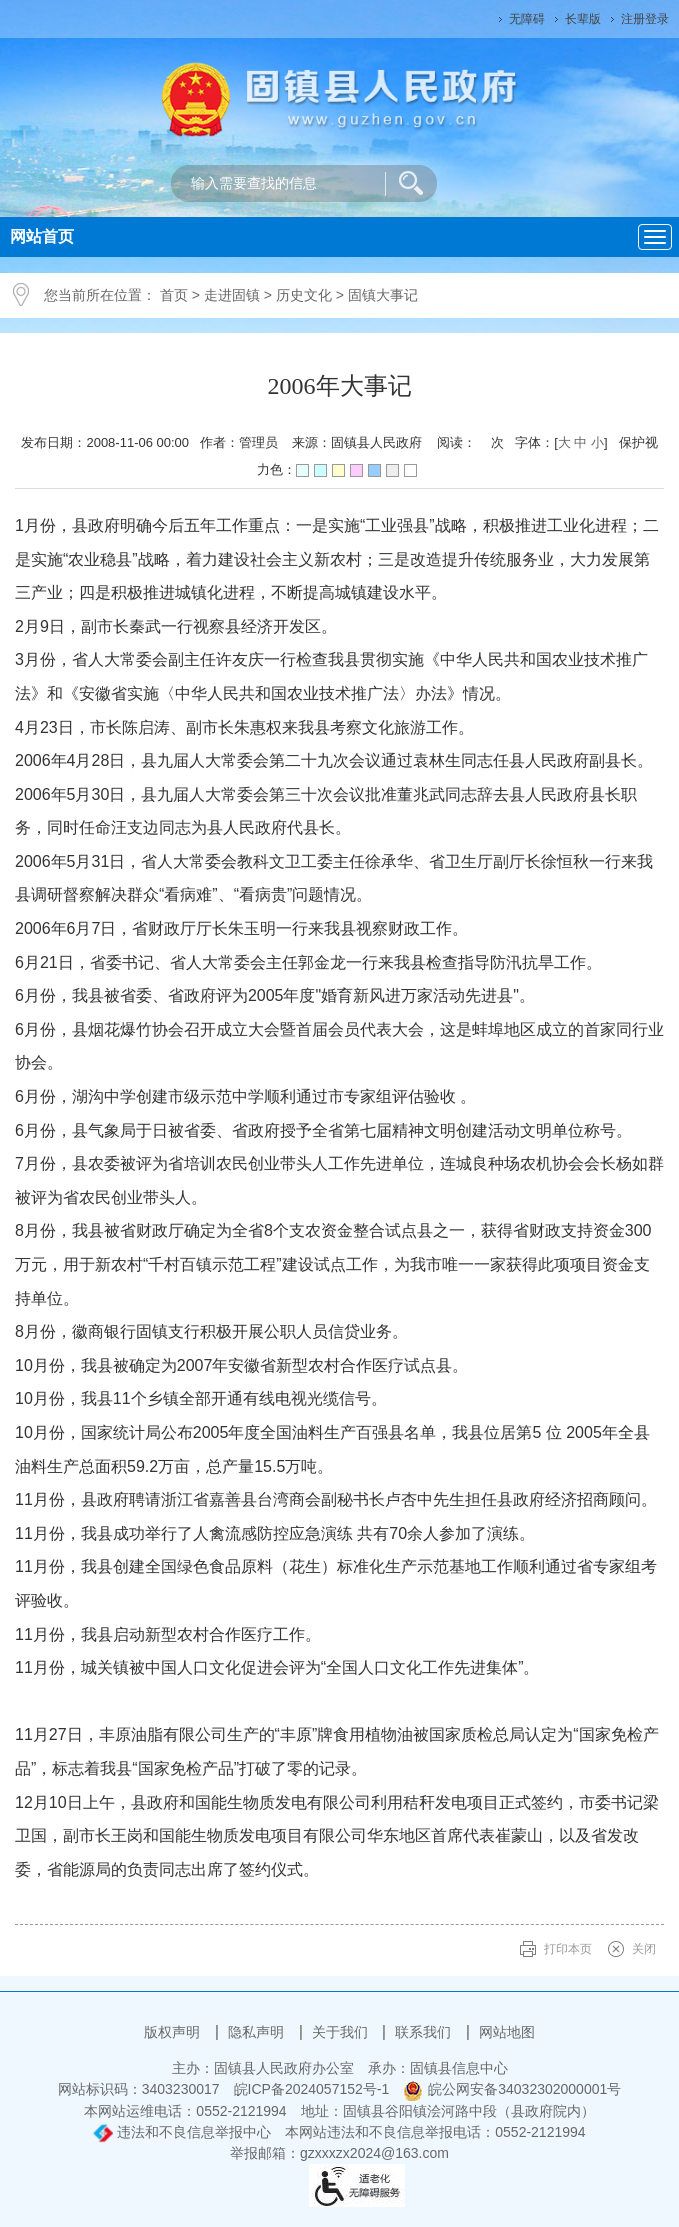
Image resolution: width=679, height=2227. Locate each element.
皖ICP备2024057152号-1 (312, 2089)
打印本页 (568, 1949)
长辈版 (583, 19)
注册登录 (645, 19)
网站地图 (507, 2032)
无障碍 (527, 19)
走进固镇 (232, 295)
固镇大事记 (383, 295)
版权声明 (174, 2032)
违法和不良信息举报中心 (182, 2132)
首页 (174, 295)
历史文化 (304, 295)
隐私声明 (258, 2032)
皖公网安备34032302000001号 (512, 2089)
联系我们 (425, 2032)
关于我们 (342, 2032)
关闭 (644, 1949)
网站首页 (42, 236)
